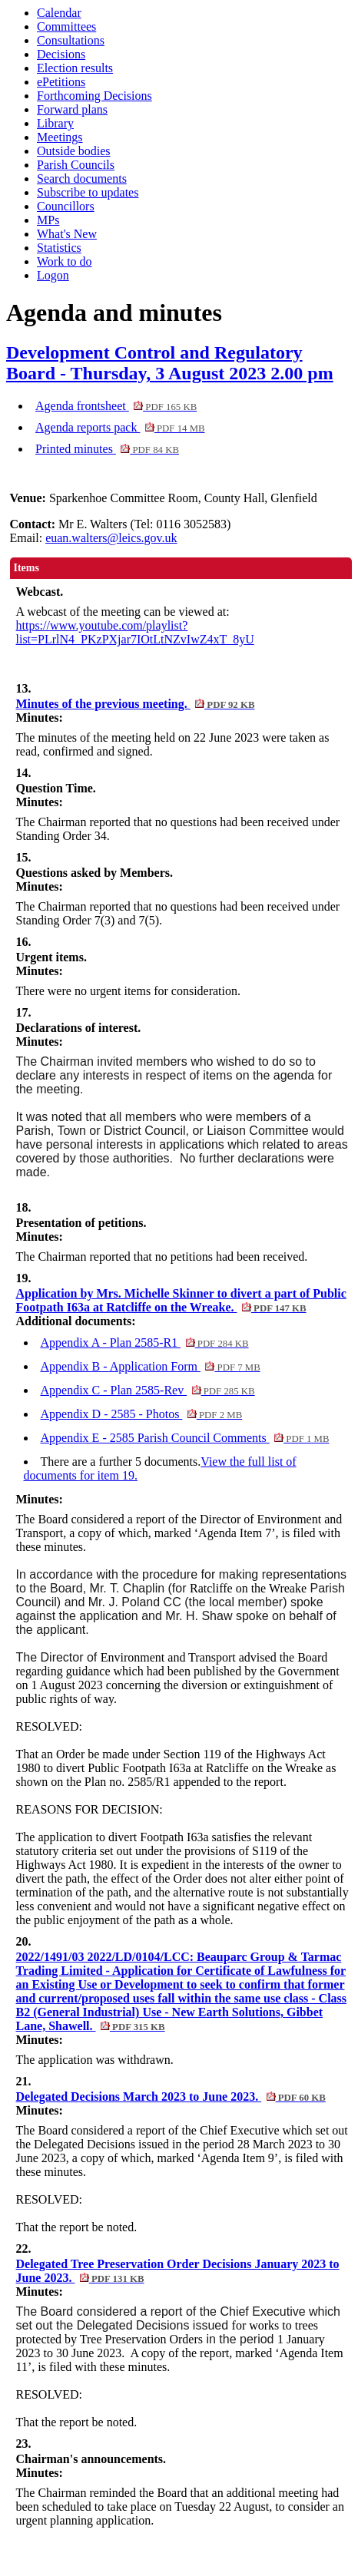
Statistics (59, 247)
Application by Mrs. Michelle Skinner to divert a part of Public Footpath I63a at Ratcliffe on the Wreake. (181, 1300)
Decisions (61, 54)
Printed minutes (107, 448)
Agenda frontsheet (116, 405)
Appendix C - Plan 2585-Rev (148, 1390)
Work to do (64, 261)
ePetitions (61, 81)
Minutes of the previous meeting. (135, 703)
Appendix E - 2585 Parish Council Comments (185, 1437)
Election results (75, 67)
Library (55, 123)
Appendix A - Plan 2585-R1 (145, 1342)
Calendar (59, 12)
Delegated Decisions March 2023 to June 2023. (171, 2096)
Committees (66, 26)
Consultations (70, 40)
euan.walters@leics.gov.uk (111, 537)
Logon (53, 275)
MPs (48, 220)
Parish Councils (75, 164)
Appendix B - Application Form (150, 1366)
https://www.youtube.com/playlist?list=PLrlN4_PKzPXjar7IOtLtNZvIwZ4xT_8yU (135, 632)
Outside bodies (74, 150)
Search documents (82, 178)
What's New (67, 233)
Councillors (65, 206)
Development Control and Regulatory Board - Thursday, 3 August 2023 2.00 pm (169, 362)
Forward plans (72, 109)
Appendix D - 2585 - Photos (142, 1413)
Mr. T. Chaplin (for (140, 1588)
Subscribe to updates (87, 192)
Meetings (60, 137)
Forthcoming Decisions (94, 95)
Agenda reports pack (120, 427)
